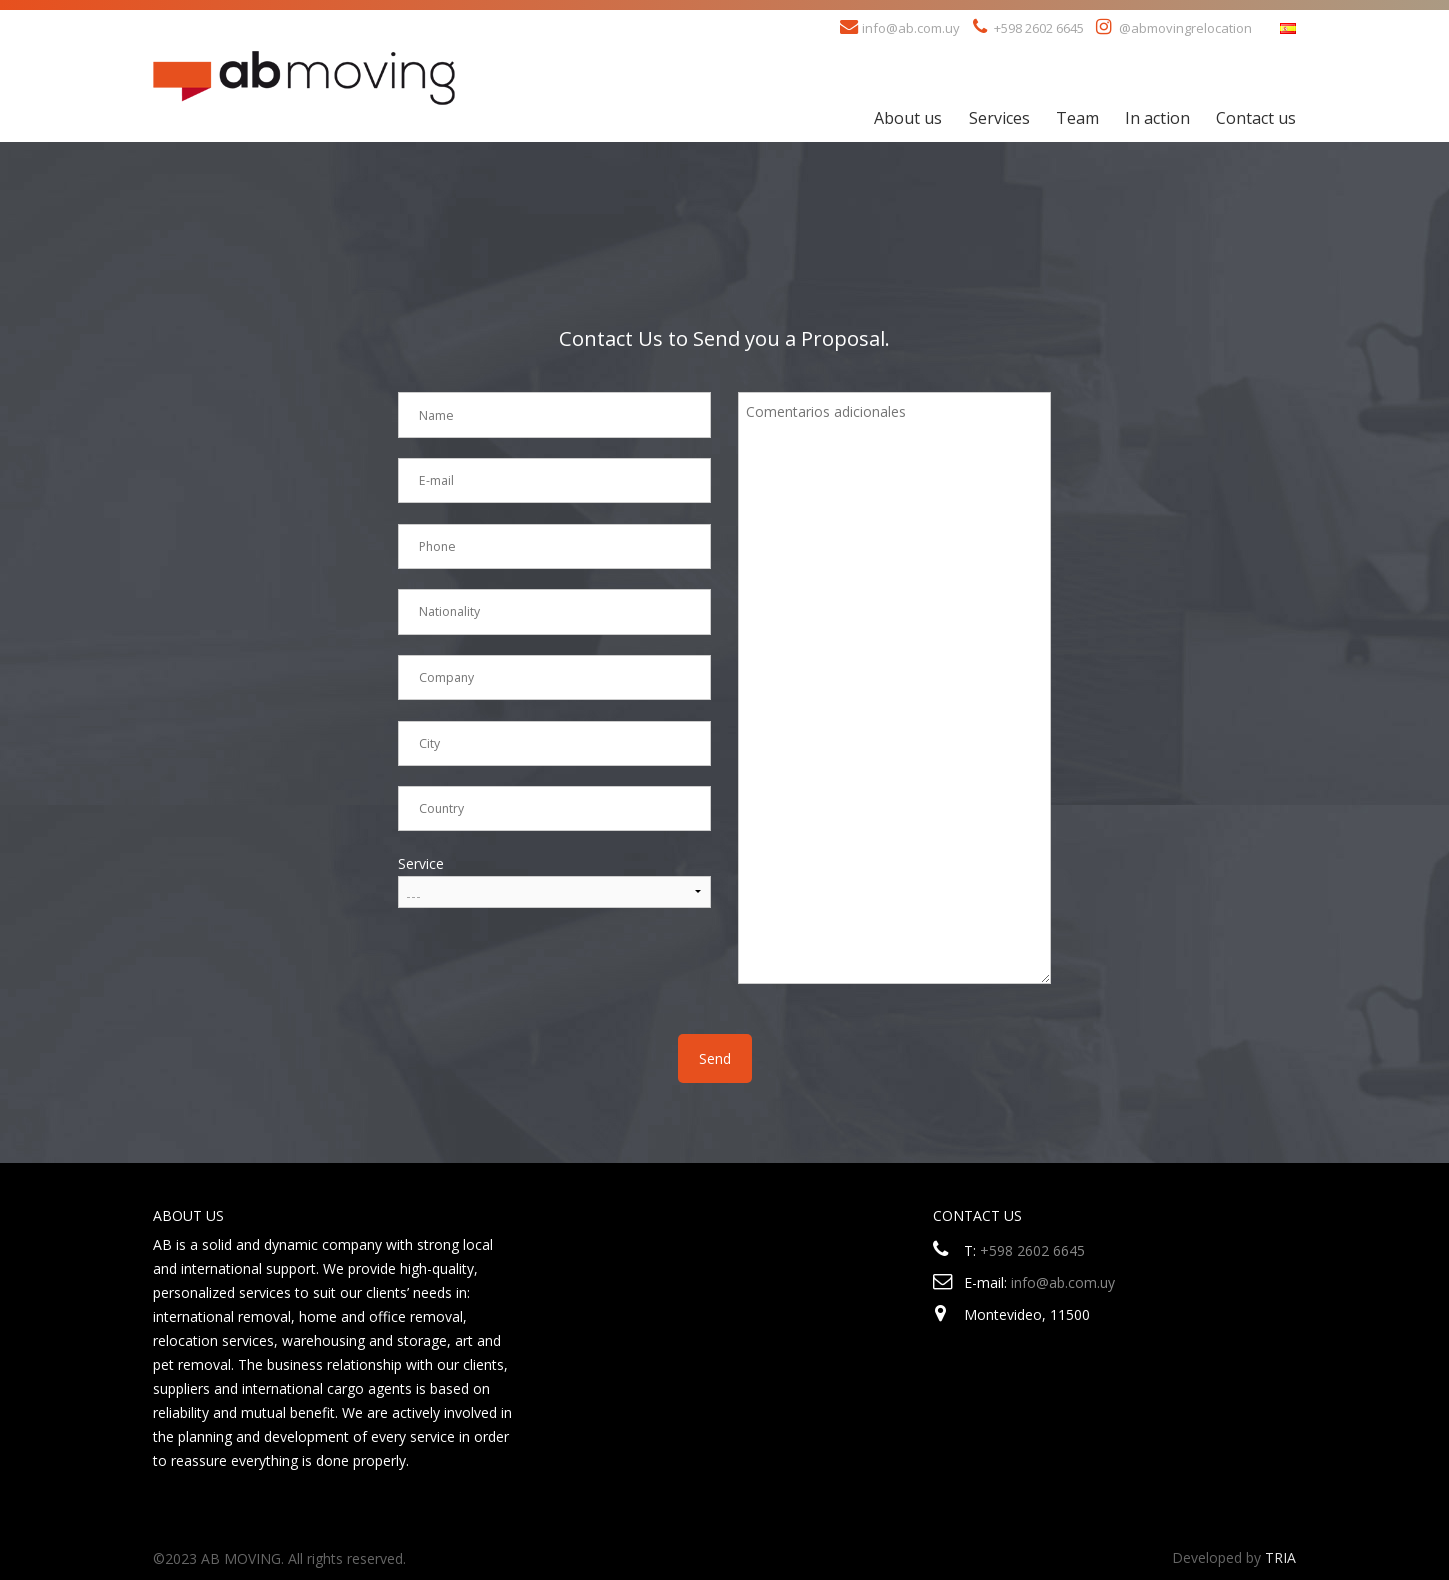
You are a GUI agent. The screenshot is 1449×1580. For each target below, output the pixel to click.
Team (1077, 118)
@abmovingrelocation (1185, 28)
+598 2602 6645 (1032, 1250)
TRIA (1280, 1557)
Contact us (1256, 118)
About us (908, 118)
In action (1157, 118)
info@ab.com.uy (911, 28)
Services (999, 118)
